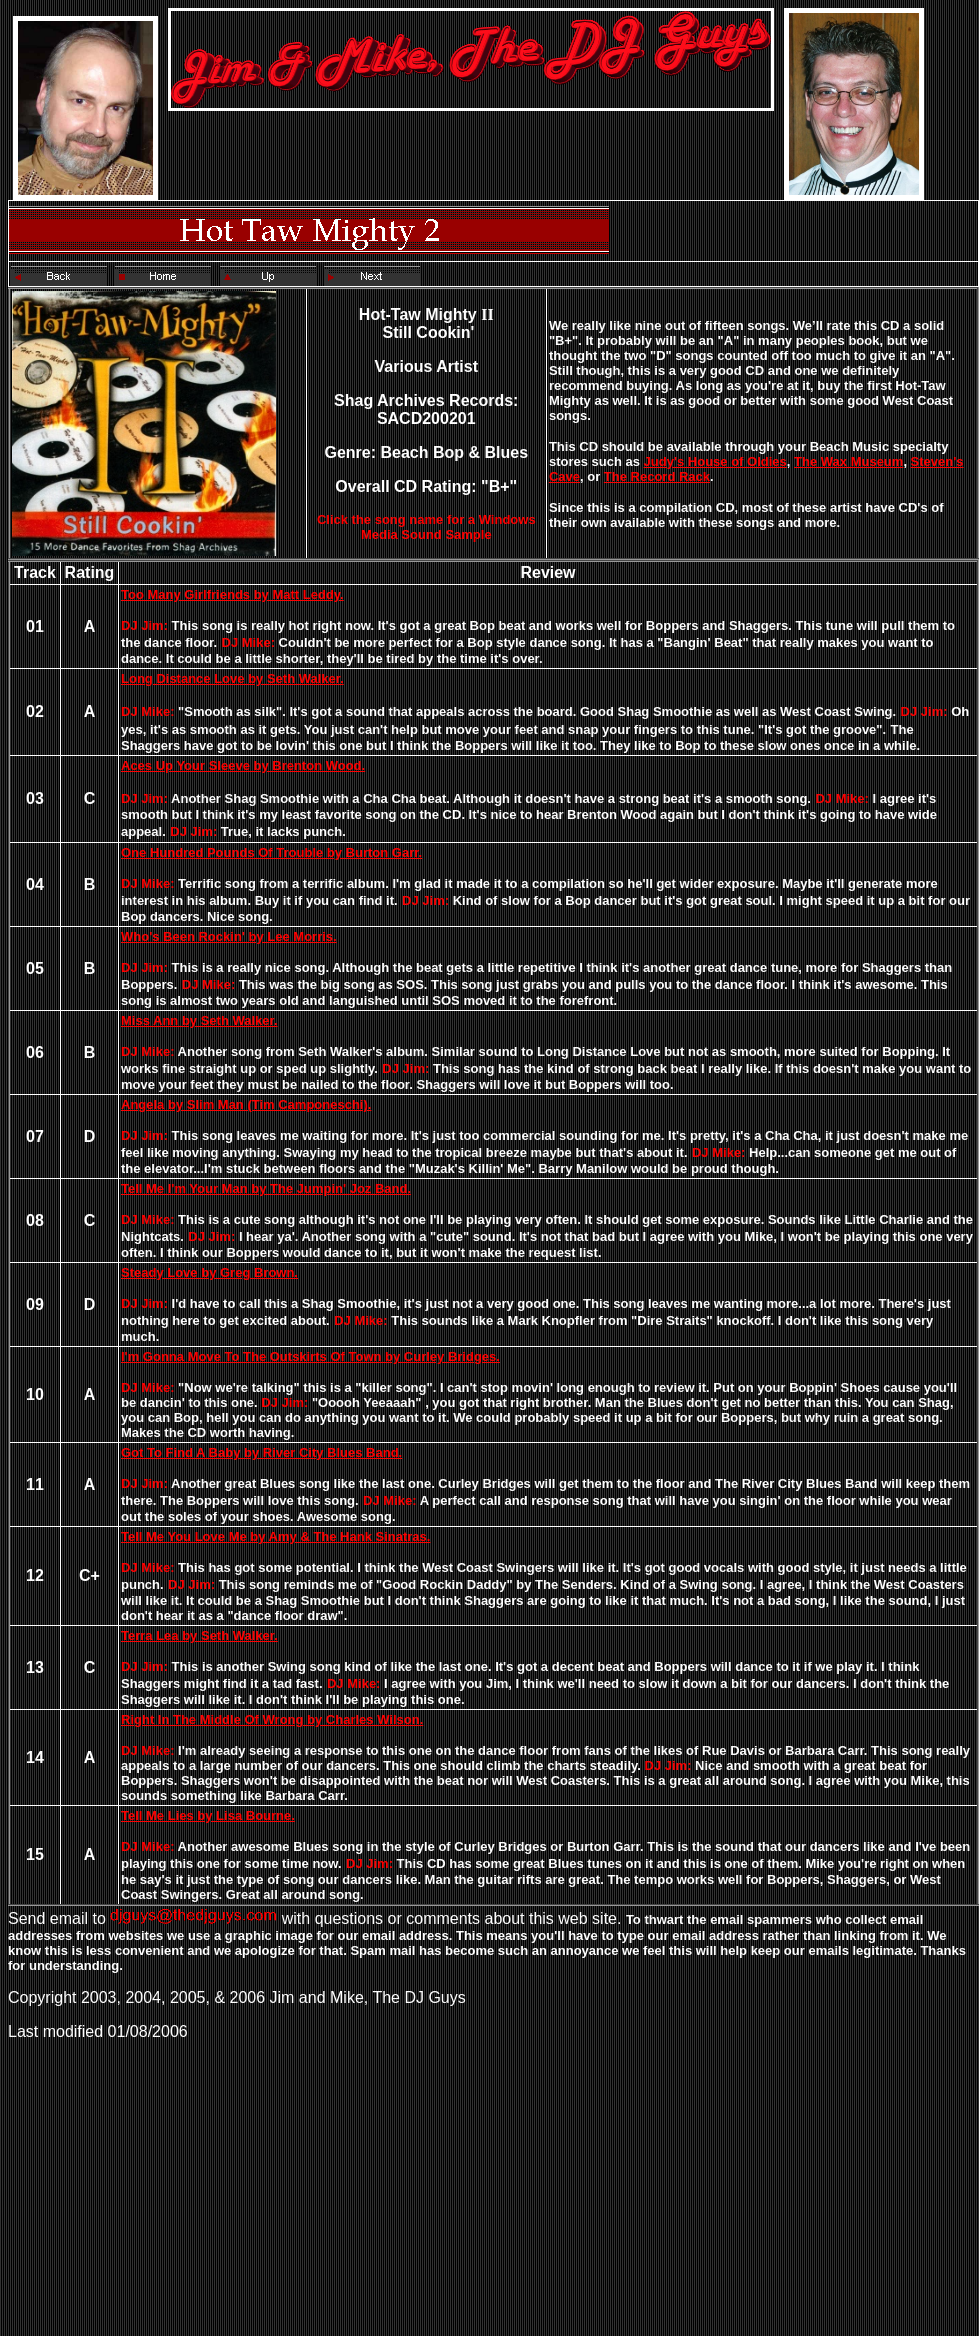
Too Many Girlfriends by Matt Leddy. (232, 594)
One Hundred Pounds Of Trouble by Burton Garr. (271, 852)
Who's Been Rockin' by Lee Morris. (229, 936)
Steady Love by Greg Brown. (209, 1272)
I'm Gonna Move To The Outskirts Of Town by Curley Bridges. (310, 1356)
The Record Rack (657, 476)
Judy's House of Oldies (715, 461)
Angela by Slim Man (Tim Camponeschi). (246, 1104)
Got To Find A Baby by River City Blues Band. (261, 1452)
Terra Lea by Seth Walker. (199, 1635)
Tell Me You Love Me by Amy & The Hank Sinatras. (275, 1536)
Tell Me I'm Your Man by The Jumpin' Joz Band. (266, 1188)
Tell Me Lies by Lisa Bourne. (208, 1815)
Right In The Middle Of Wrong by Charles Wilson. (272, 1719)
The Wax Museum (848, 461)
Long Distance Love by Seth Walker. (232, 678)
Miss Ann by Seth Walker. (199, 1020)
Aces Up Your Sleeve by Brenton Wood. (243, 765)
